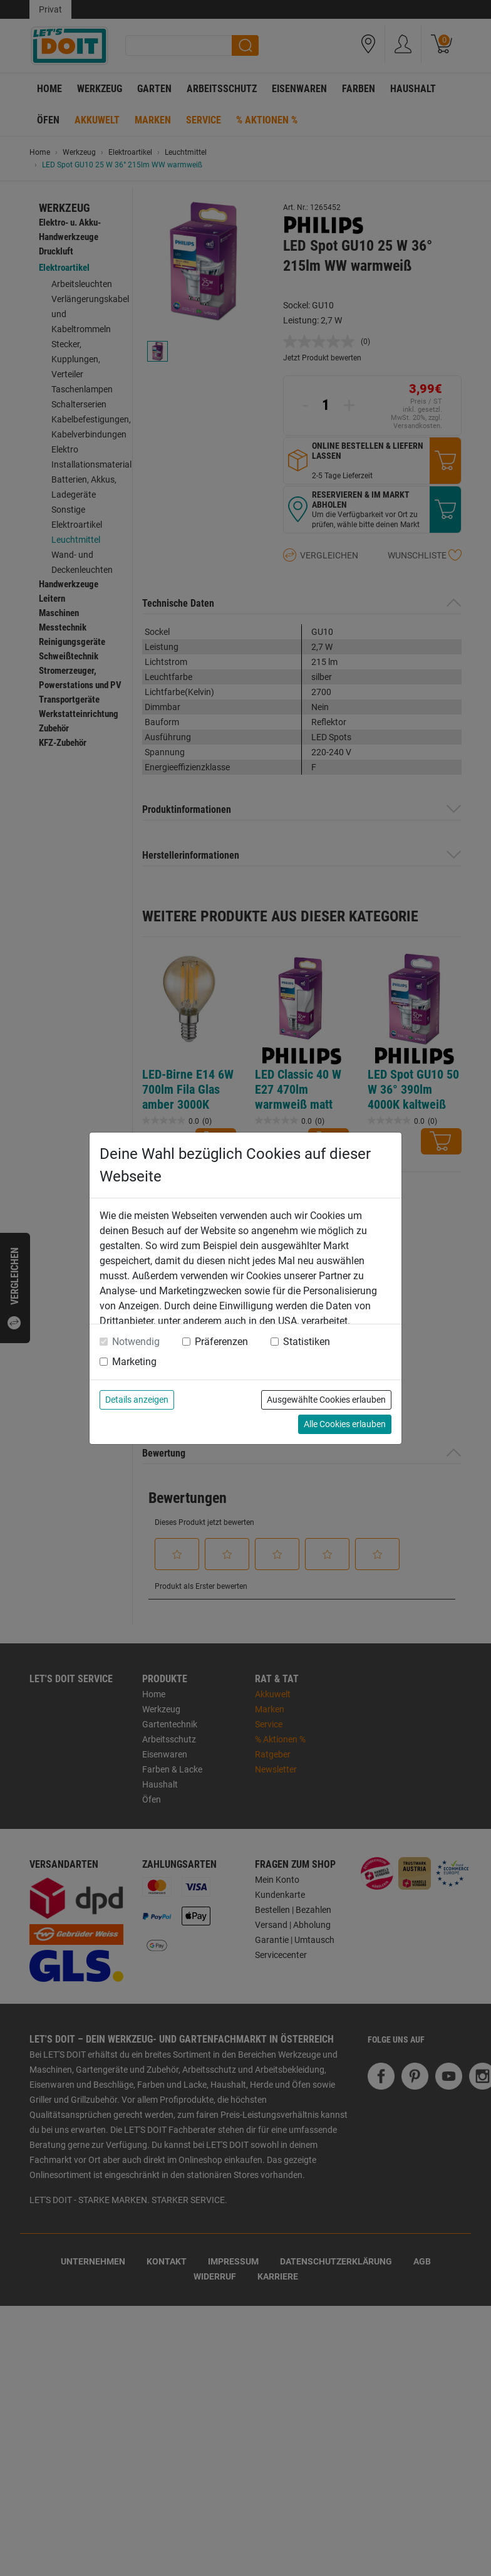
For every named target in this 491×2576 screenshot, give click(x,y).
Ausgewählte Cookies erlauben (326, 1400)
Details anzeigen (136, 1400)
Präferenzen (221, 1342)
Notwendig (136, 1342)
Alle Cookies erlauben (345, 1424)
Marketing (134, 1362)
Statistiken (306, 1342)
